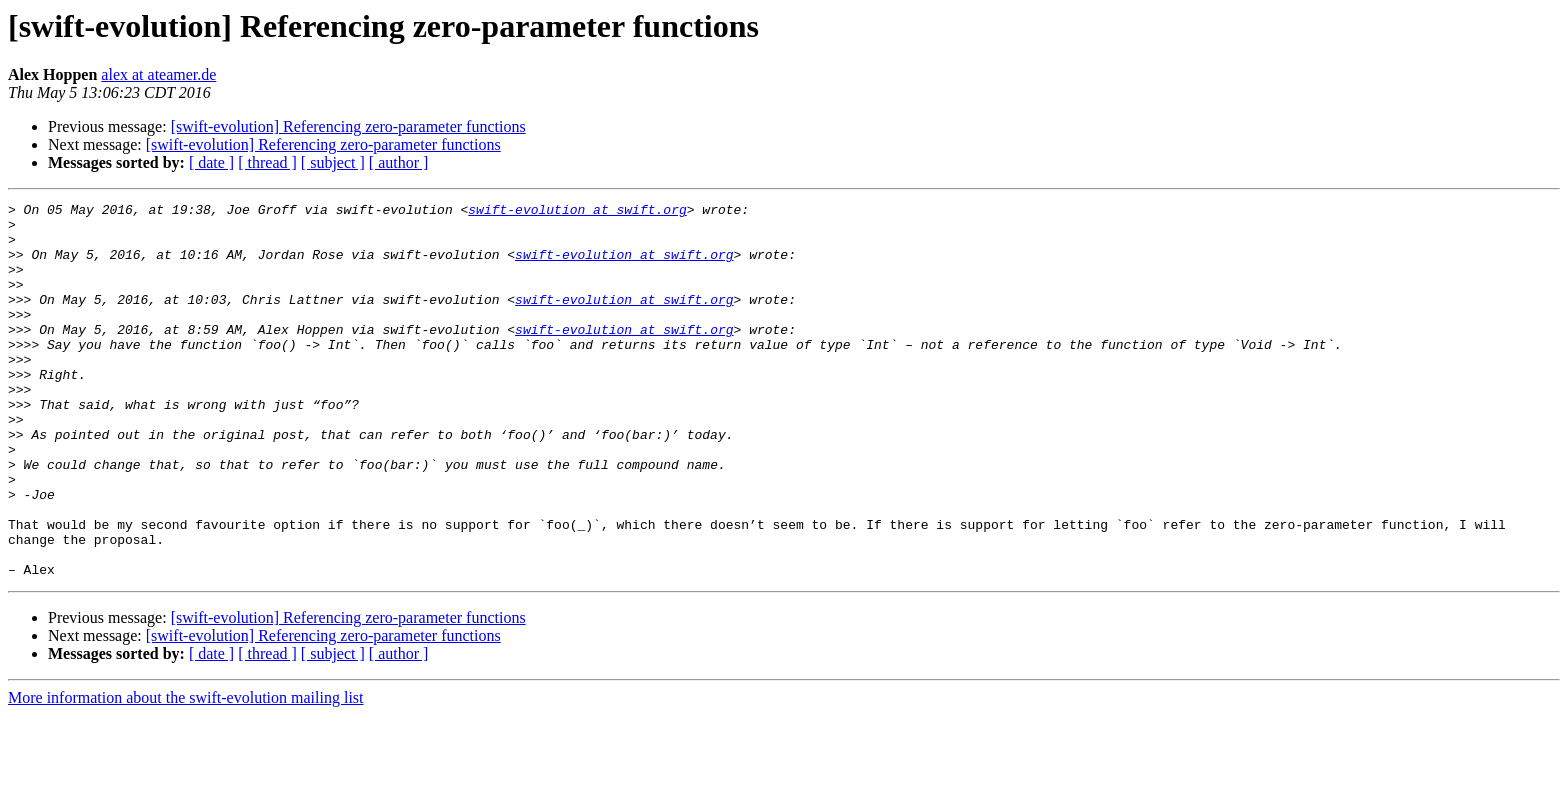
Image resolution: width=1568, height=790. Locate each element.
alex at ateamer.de (158, 74)
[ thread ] (267, 162)
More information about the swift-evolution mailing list (186, 772)
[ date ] (211, 162)
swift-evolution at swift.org (577, 212)
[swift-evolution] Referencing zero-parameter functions (348, 126)
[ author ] (399, 162)
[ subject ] (333, 162)
